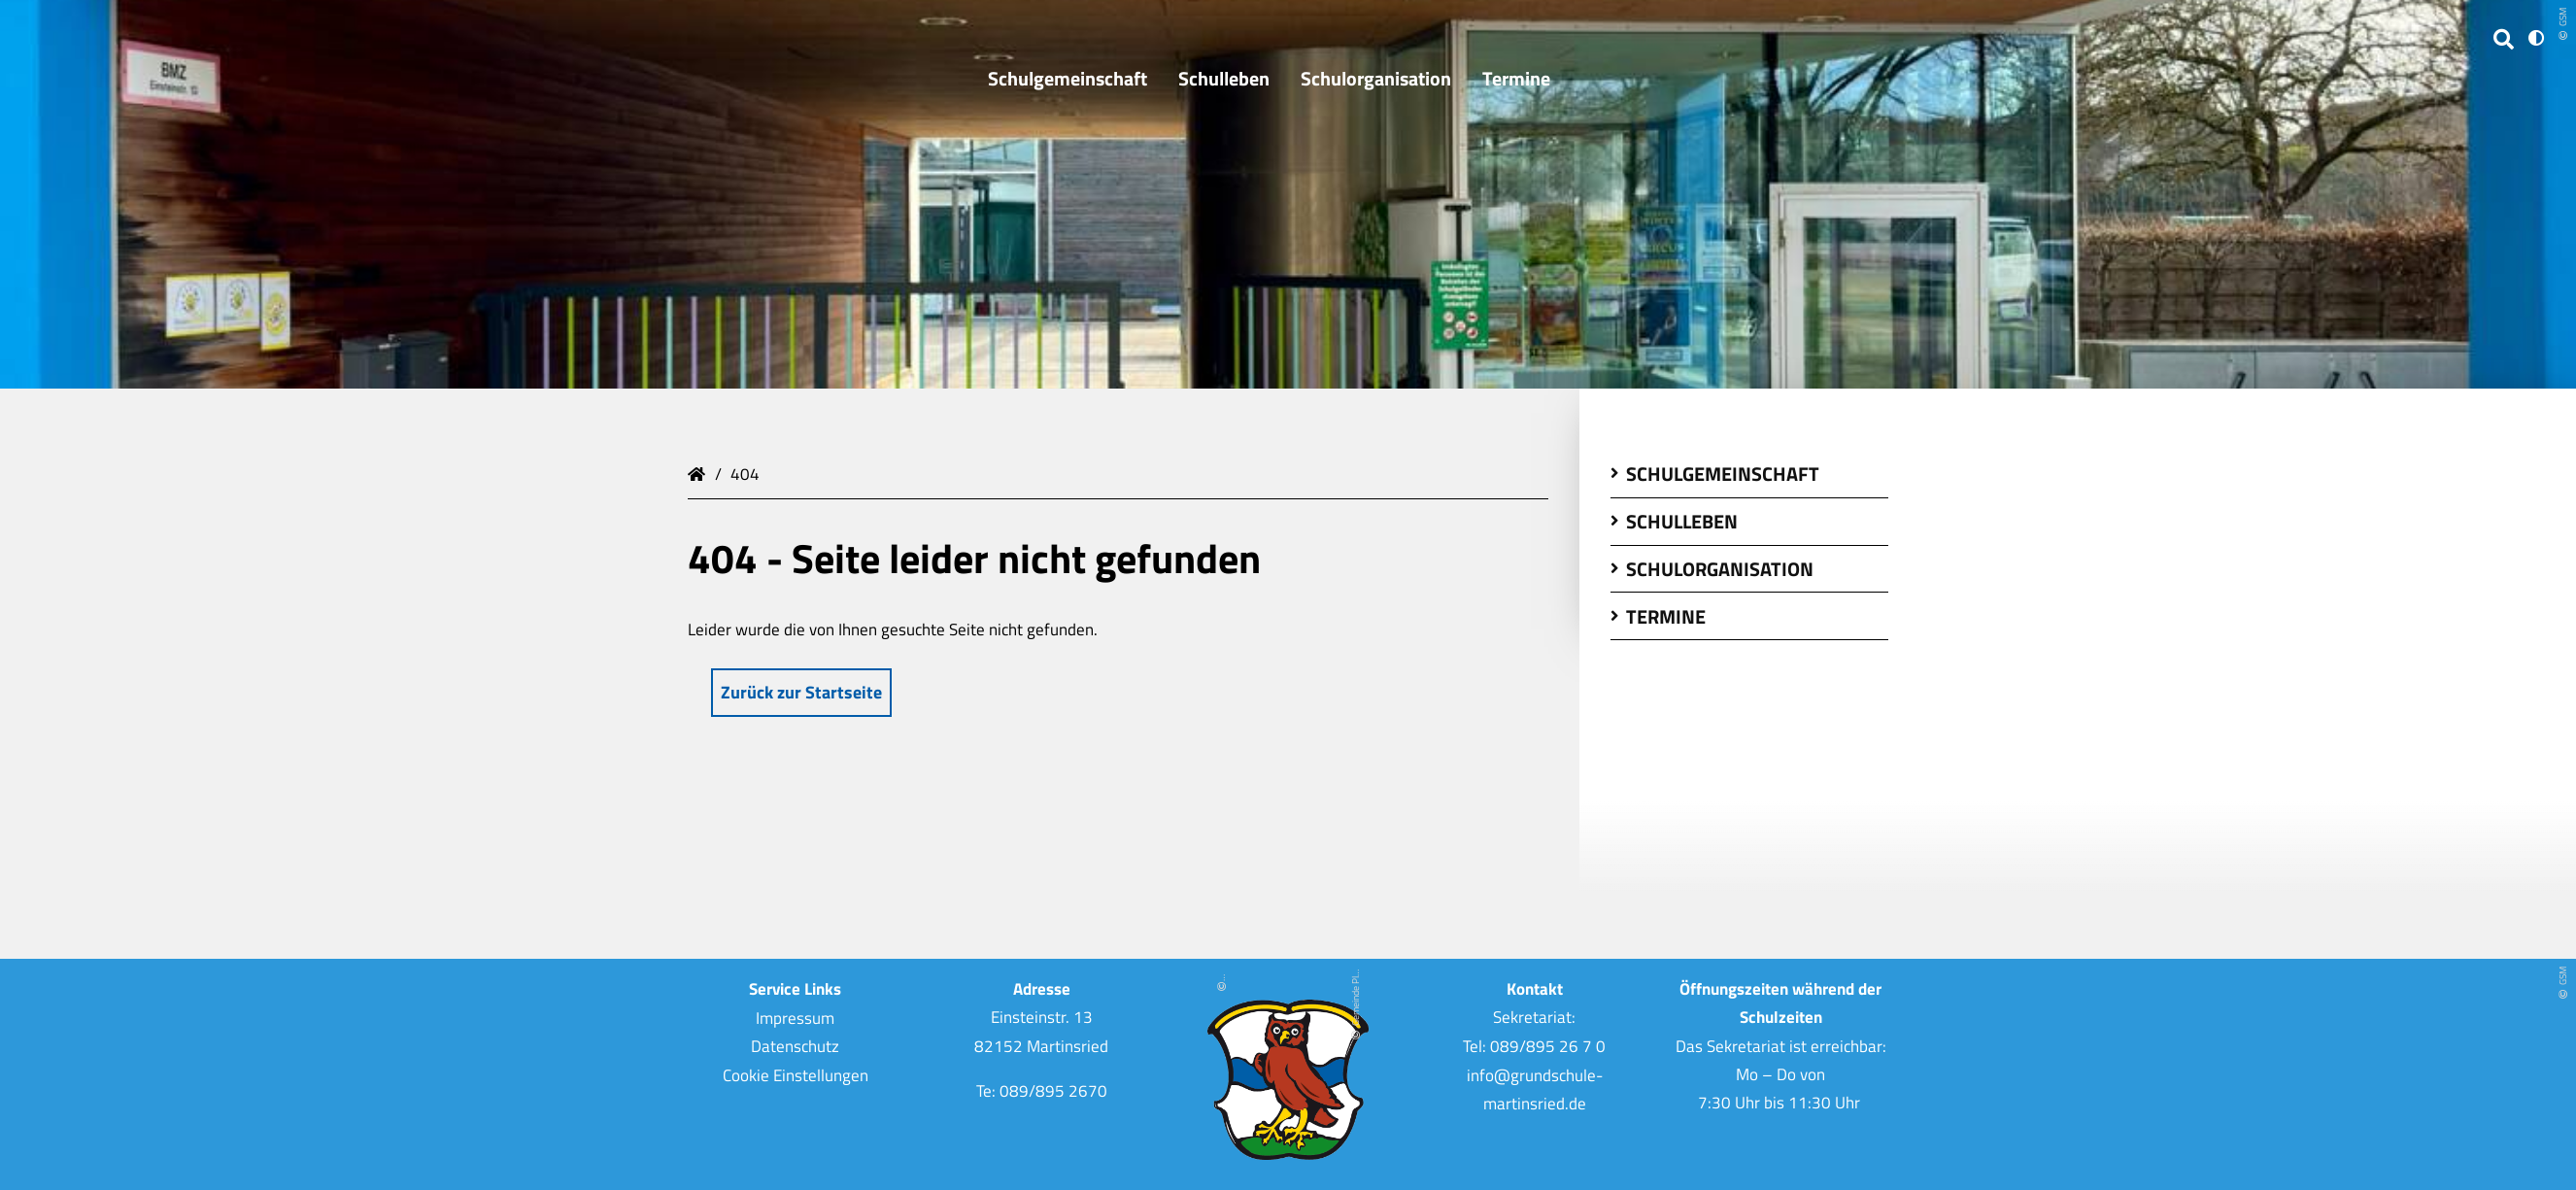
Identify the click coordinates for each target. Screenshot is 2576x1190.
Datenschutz (795, 1046)
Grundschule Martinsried (699, 472)
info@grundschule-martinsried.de (1535, 1088)
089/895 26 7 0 (1548, 1046)
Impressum (795, 1017)
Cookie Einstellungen (795, 1074)
